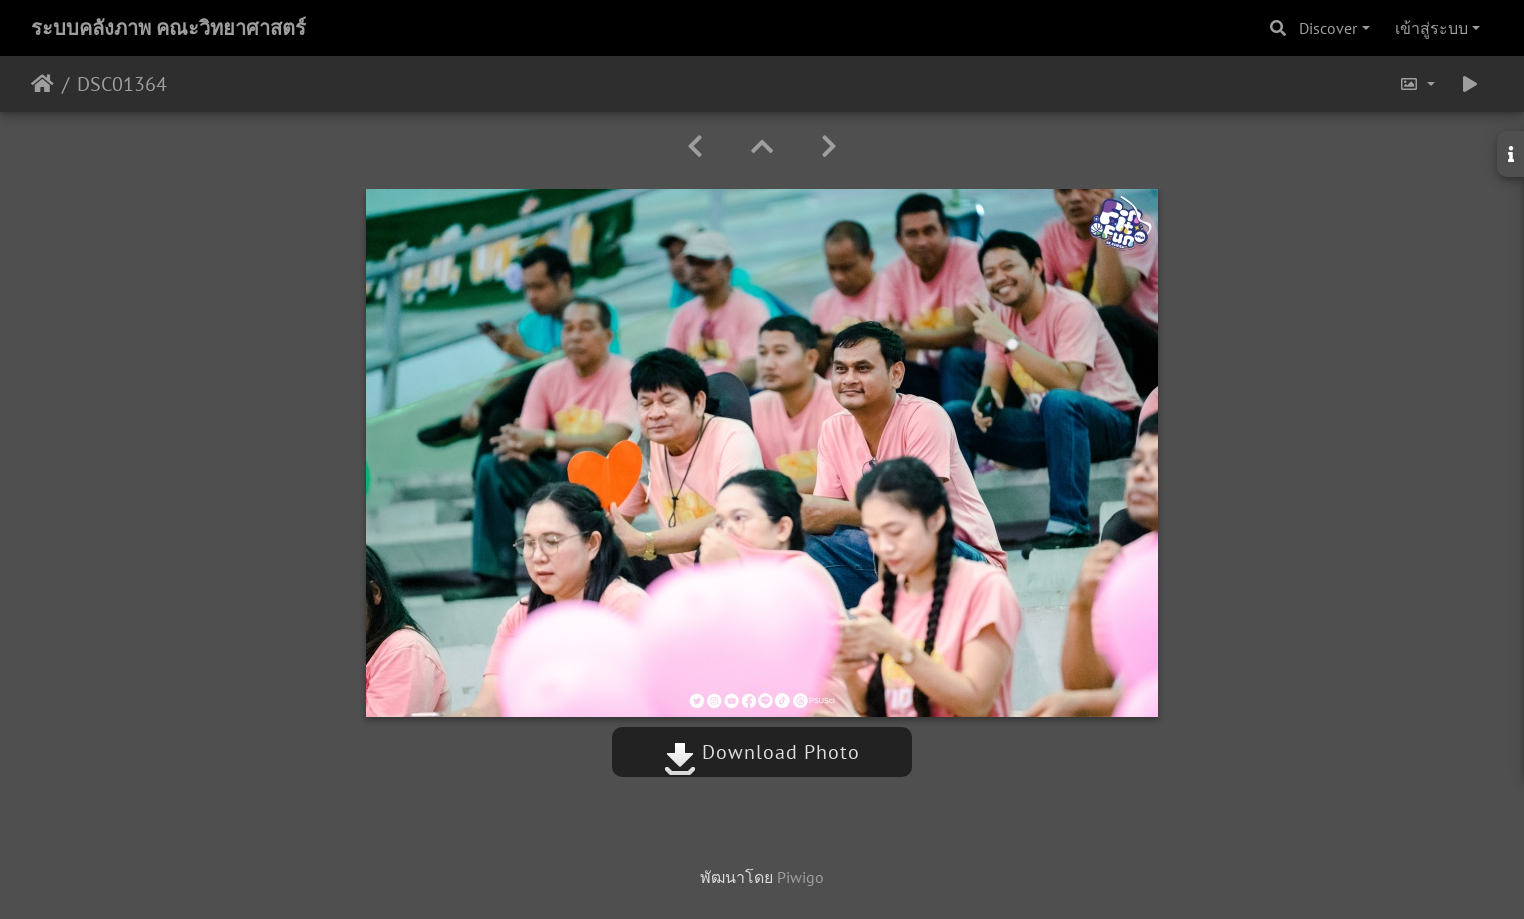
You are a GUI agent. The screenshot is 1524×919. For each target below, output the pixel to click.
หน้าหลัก (42, 84)
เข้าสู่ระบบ (1431, 28)
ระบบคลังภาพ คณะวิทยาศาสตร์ (168, 28)
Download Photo (762, 752)
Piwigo (800, 877)
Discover (1328, 28)
